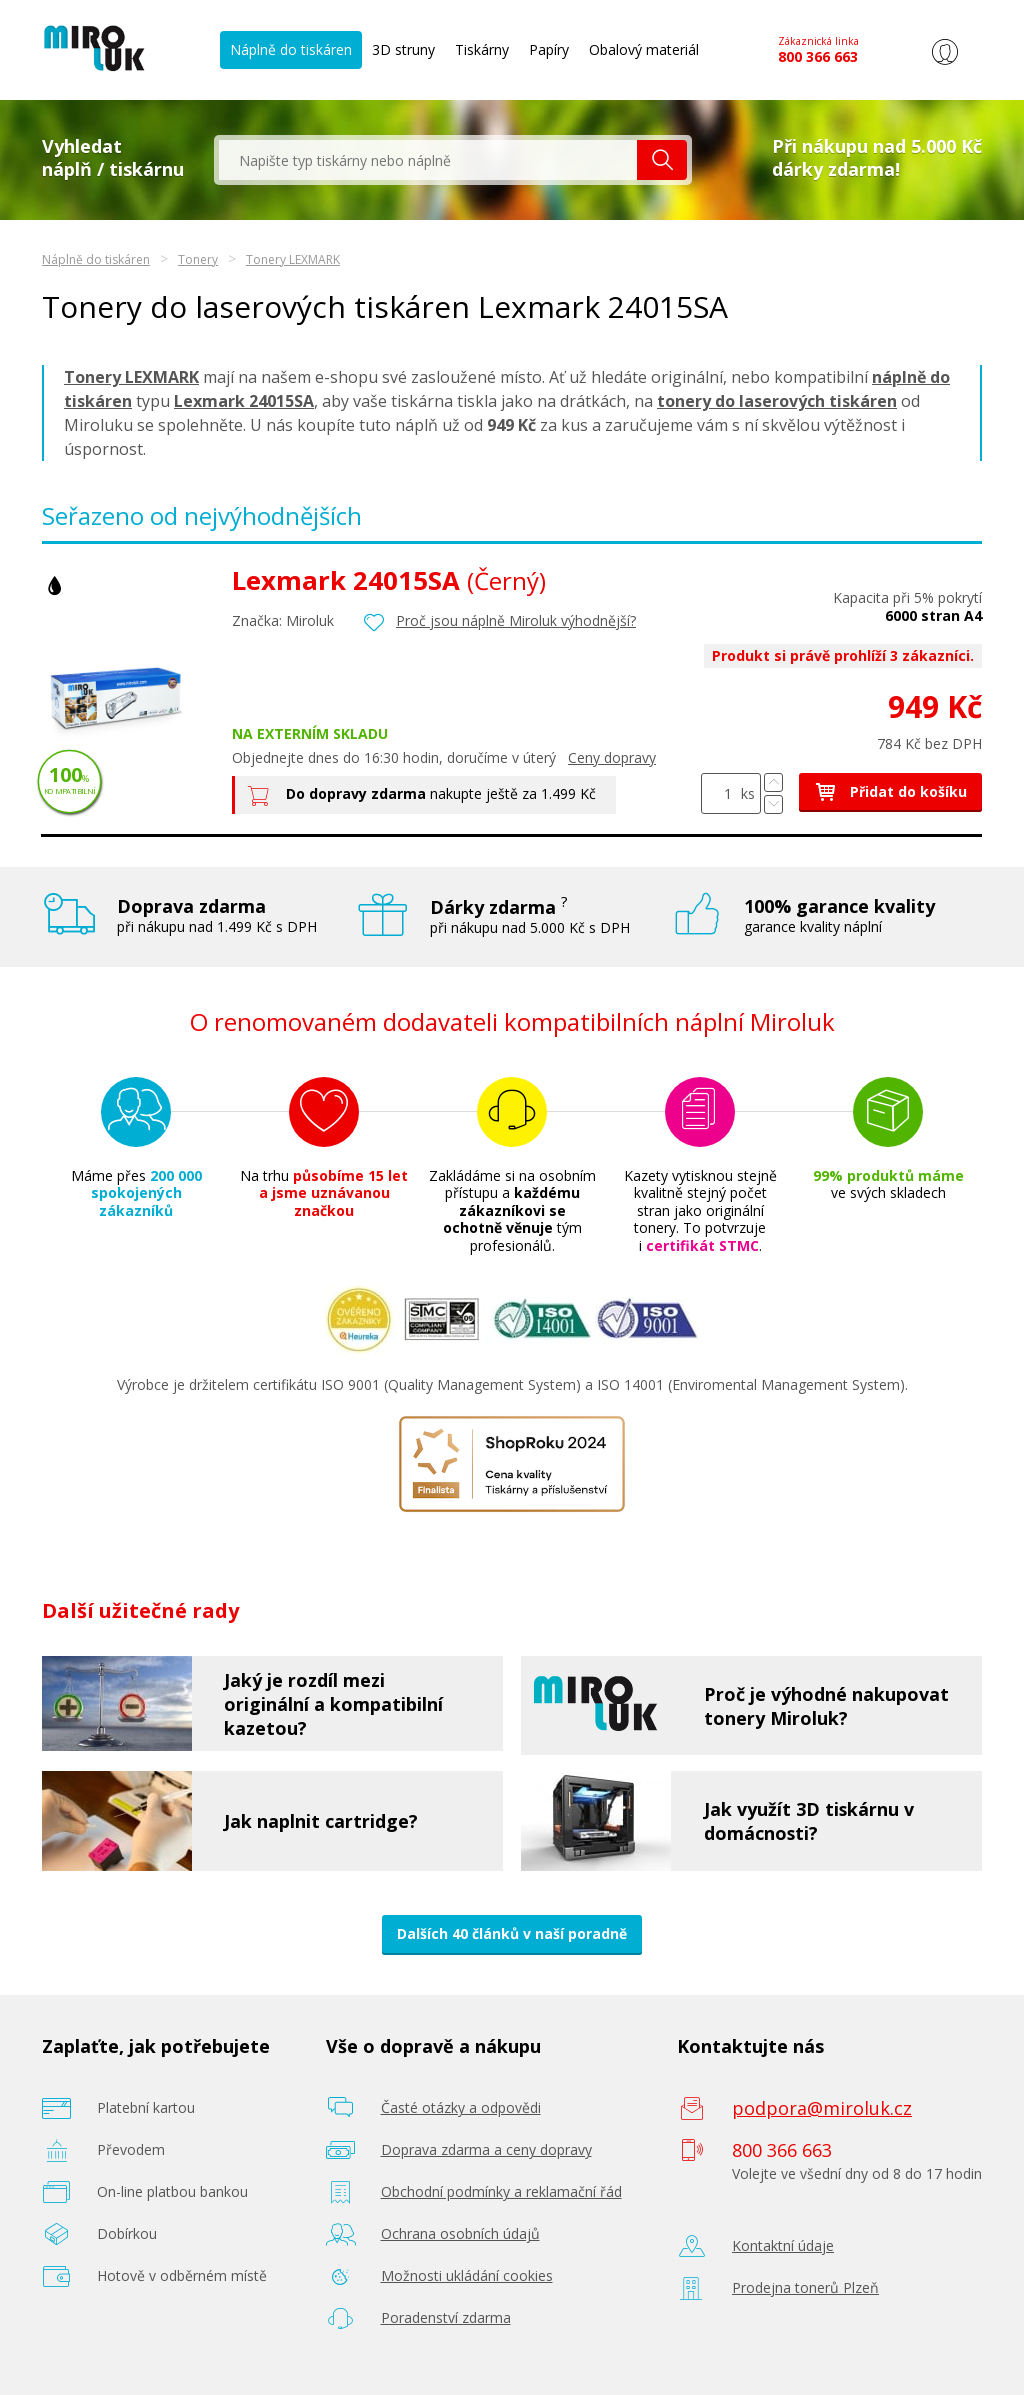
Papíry (549, 49)
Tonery (198, 259)
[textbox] (428, 160)
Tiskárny (482, 49)
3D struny (403, 49)
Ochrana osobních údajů (460, 2233)
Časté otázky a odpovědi (461, 2107)
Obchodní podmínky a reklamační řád (501, 2191)
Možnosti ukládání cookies (467, 2275)
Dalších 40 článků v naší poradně (512, 1933)
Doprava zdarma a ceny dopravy (486, 2149)
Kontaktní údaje (783, 2245)
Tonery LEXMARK (293, 259)
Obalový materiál (644, 49)
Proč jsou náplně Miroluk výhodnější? (516, 620)
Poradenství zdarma (446, 2317)
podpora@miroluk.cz (822, 2108)
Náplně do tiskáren (291, 49)
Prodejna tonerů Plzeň (805, 2287)
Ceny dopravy (612, 757)
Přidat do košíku (890, 791)
